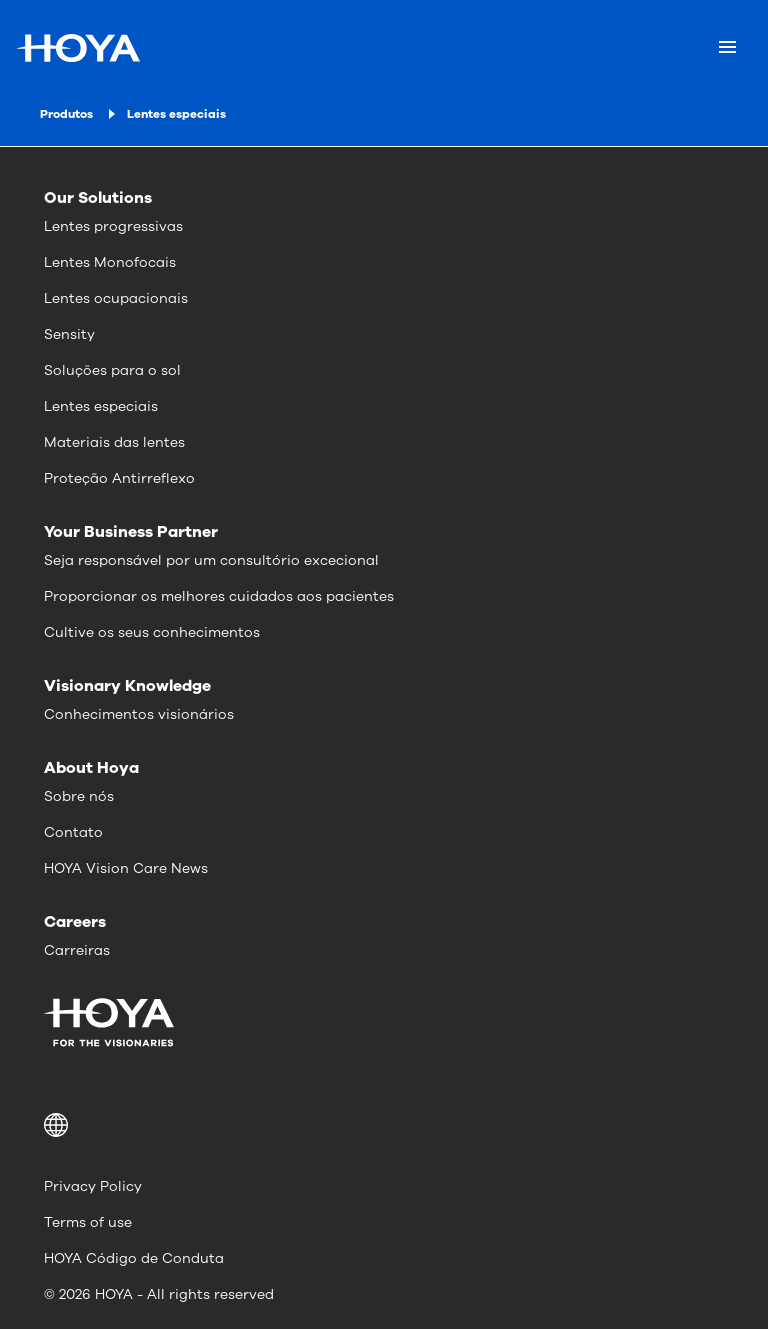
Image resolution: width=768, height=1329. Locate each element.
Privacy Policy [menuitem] (93, 1186)
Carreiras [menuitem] (77, 950)
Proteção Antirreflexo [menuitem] (119, 478)
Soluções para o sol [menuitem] (112, 370)
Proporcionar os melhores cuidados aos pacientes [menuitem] (219, 596)
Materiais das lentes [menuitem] (114, 442)
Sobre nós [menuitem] (79, 796)
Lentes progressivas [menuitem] (113, 226)
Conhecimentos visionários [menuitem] (139, 714)
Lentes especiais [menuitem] (101, 406)
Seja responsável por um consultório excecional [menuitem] (211, 560)
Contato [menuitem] (73, 832)
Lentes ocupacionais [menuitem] (116, 298)
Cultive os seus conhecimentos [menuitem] (152, 632)
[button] (384, 1125)
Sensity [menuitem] (69, 334)
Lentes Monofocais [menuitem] (110, 262)
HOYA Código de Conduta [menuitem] (134, 1258)
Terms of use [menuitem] (88, 1222)
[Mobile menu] (727, 48)
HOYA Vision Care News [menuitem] (126, 868)
